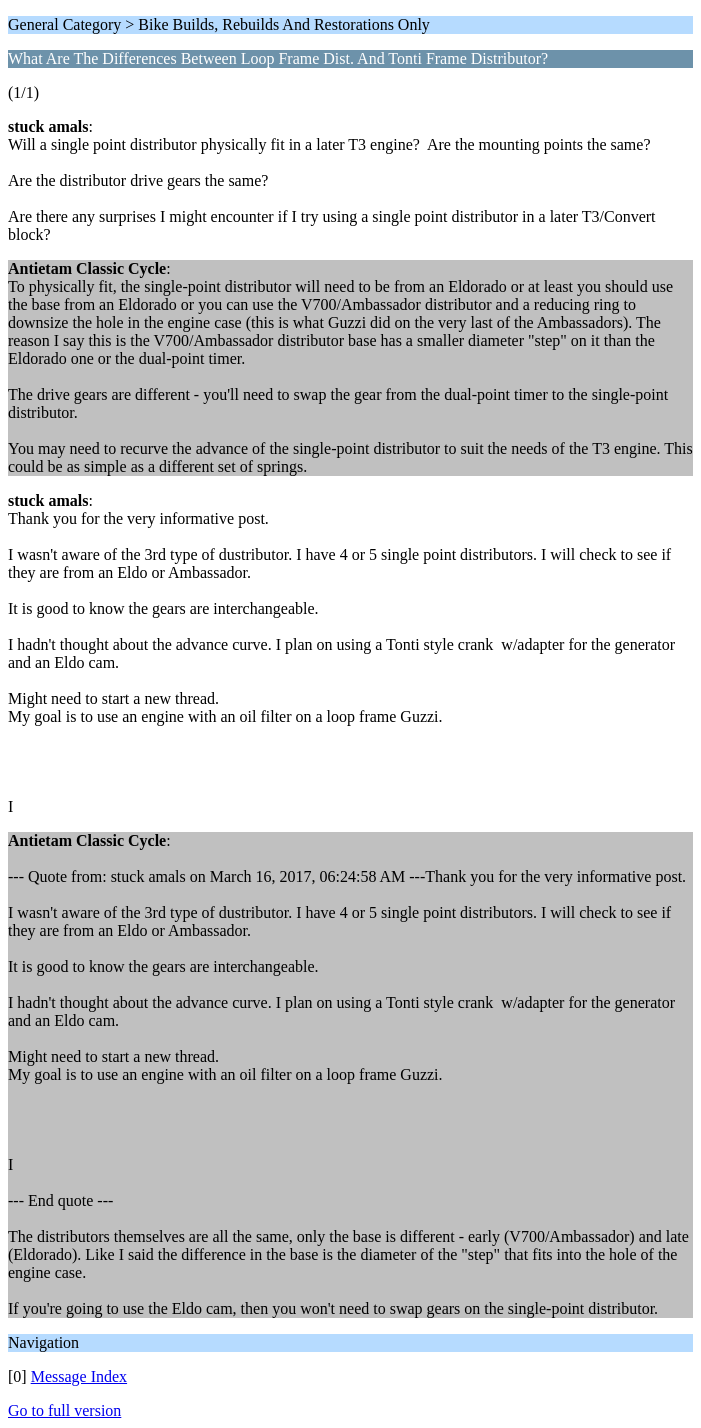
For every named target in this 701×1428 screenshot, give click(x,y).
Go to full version (64, 1410)
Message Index (79, 1376)
